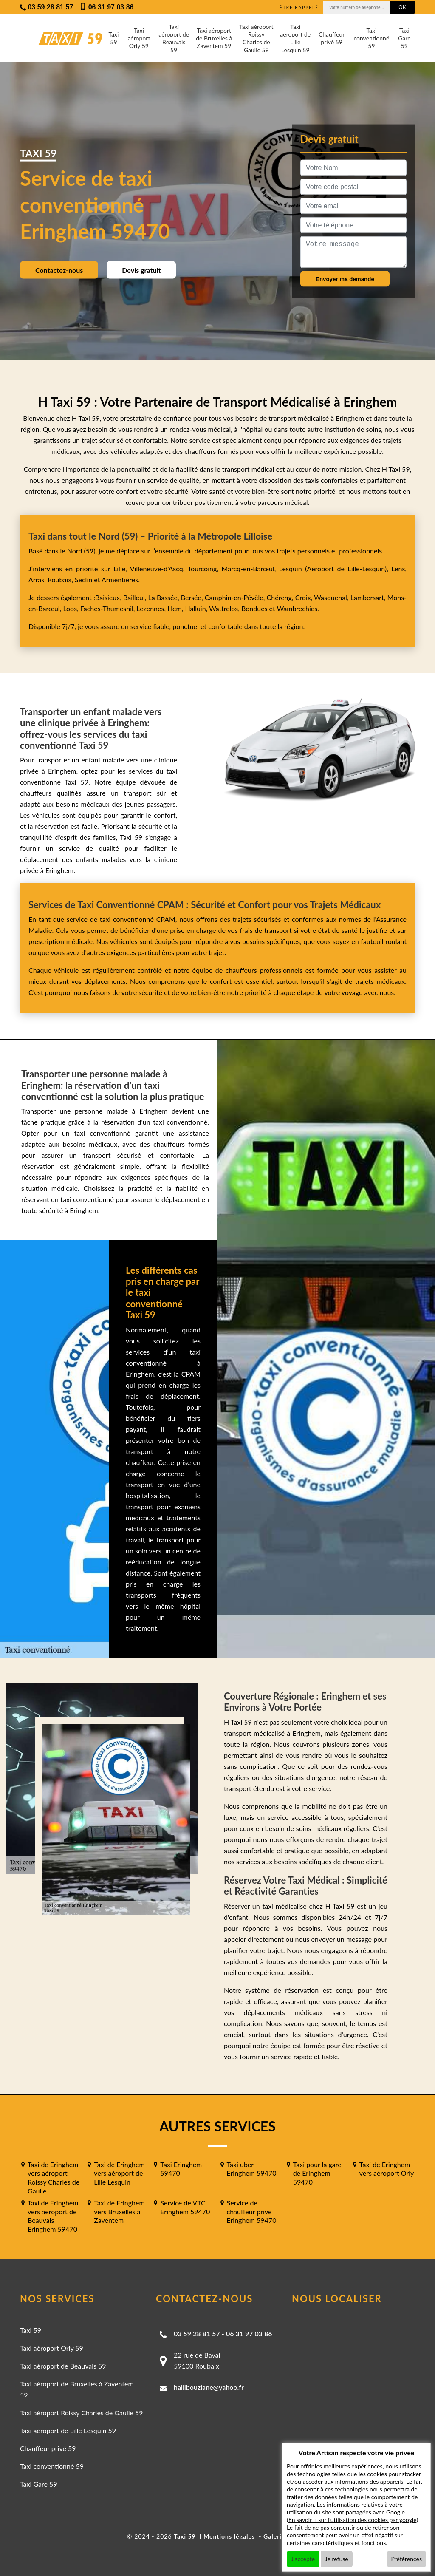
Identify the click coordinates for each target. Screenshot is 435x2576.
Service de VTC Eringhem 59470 (185, 2207)
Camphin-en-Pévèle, (236, 597)
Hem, (176, 608)
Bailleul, (135, 597)
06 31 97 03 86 (249, 2333)
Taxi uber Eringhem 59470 (252, 2168)
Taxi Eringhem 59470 (181, 2168)
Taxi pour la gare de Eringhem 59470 (317, 2173)
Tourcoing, (205, 568)
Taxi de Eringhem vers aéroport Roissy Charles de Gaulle (53, 2177)
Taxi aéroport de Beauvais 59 (173, 38)
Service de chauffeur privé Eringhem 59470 (252, 2212)
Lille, (120, 568)
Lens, (397, 568)
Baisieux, (109, 597)
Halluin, (197, 608)
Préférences (406, 2558)
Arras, (38, 579)
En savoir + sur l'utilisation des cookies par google (352, 2519)
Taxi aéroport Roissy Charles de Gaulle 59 (256, 38)
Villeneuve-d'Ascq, (159, 568)
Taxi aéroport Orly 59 (138, 38)
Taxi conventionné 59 (371, 38)
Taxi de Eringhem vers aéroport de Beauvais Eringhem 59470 (53, 2216)
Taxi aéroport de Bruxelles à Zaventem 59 (214, 38)
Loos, (71, 608)
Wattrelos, (225, 608)
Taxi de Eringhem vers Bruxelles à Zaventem (119, 2212)
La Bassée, (164, 597)
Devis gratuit (141, 270)
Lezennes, (152, 608)
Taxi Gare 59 (404, 38)
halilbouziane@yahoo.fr (209, 2387)
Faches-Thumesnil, (108, 608)
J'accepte (303, 2558)
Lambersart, (368, 597)
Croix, (304, 597)
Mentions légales (229, 2536)
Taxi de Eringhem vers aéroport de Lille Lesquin (119, 2173)
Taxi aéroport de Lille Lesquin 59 (295, 38)
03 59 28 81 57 (197, 2333)
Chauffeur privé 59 (332, 38)
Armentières (119, 579)
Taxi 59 (113, 38)
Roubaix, (61, 579)
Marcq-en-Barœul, (250, 568)
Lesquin (290, 568)
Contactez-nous (59, 270)
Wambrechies (296, 608)
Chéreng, (281, 597)
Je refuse (336, 2558)
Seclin (83, 579)
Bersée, (193, 597)
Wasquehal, (332, 597)
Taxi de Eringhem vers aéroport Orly (386, 2168)
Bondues (254, 608)
